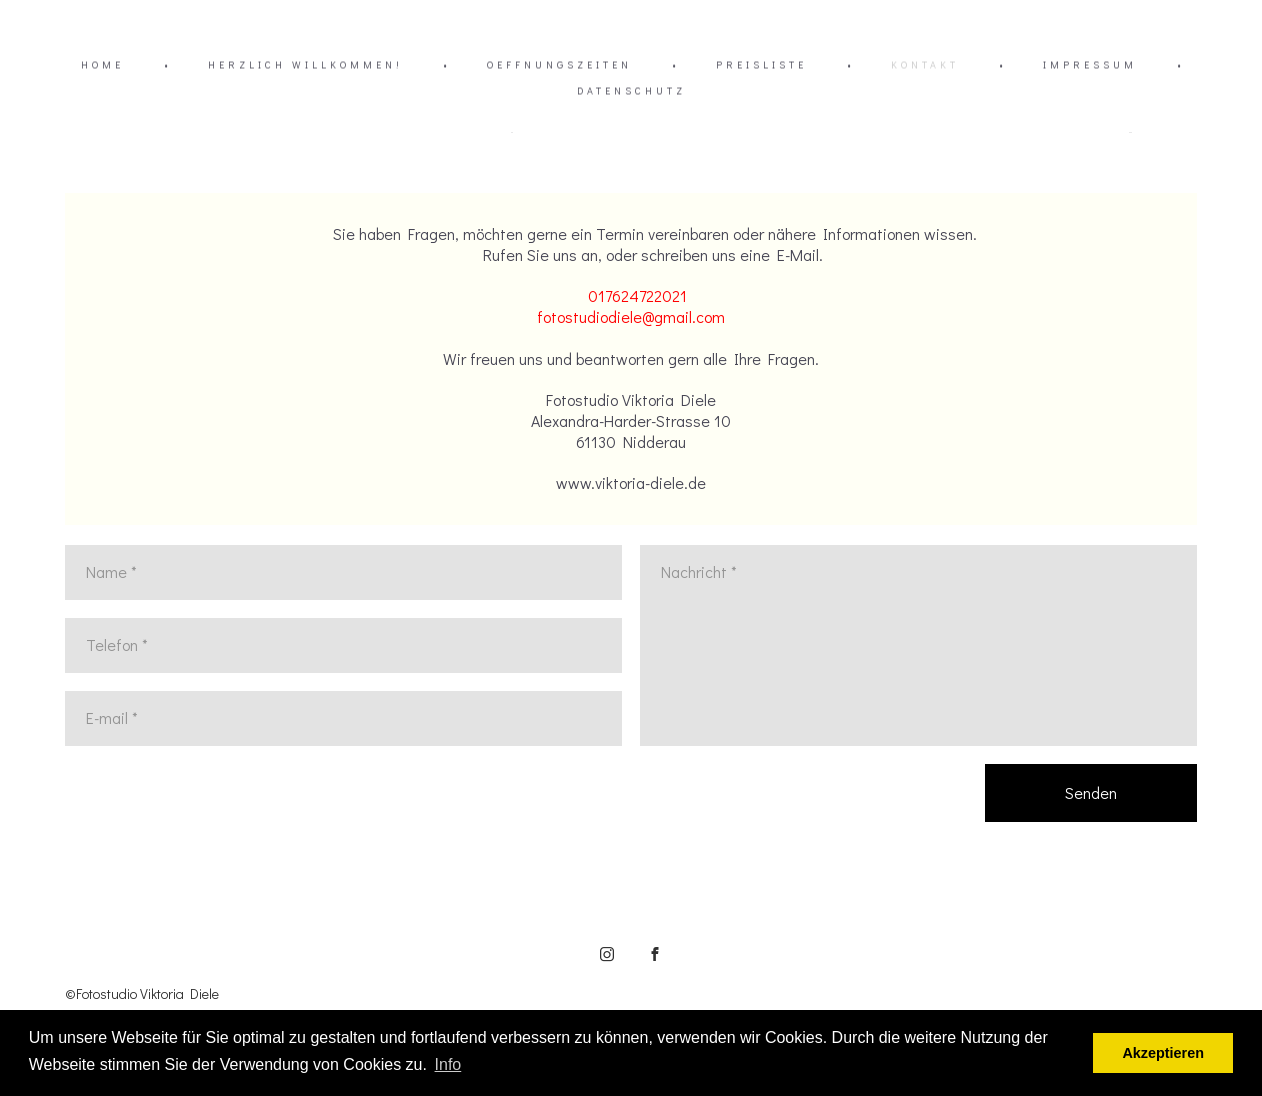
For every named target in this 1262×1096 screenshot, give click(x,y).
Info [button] (448, 1064)
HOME (102, 65)
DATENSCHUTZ (631, 91)
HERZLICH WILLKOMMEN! (305, 65)
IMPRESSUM (1090, 65)
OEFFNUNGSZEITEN (559, 65)
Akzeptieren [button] (1163, 1053)
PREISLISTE (761, 65)
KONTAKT (925, 65)
